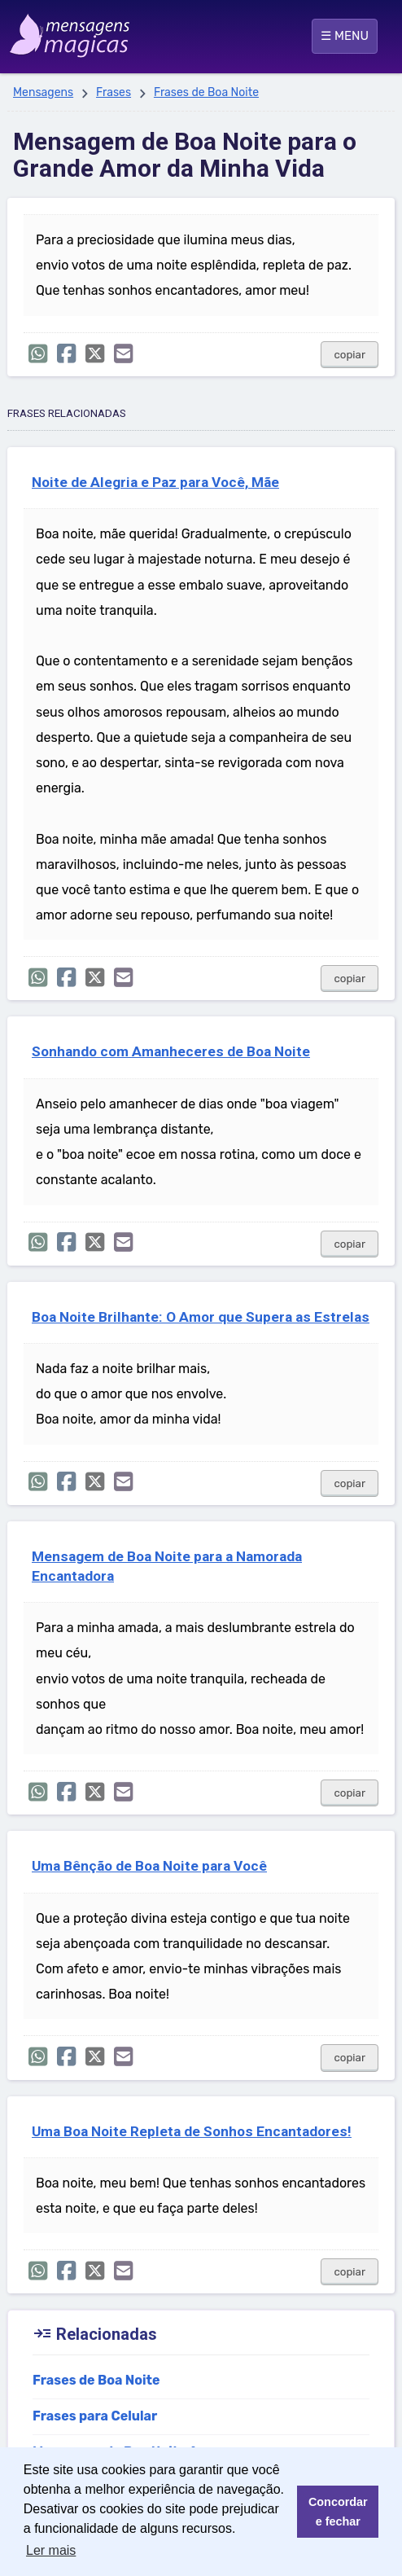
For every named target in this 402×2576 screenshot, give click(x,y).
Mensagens (43, 92)
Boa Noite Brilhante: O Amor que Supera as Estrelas (200, 1317)
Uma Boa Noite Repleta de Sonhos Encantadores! (192, 2131)
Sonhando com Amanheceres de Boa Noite (171, 1051)
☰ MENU (345, 36)
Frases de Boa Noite (206, 92)
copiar (349, 355)
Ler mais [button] (51, 2550)
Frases (113, 92)
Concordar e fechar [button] (338, 2511)
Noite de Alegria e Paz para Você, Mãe (155, 482)
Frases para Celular (95, 2416)
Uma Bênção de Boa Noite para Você (149, 1866)
